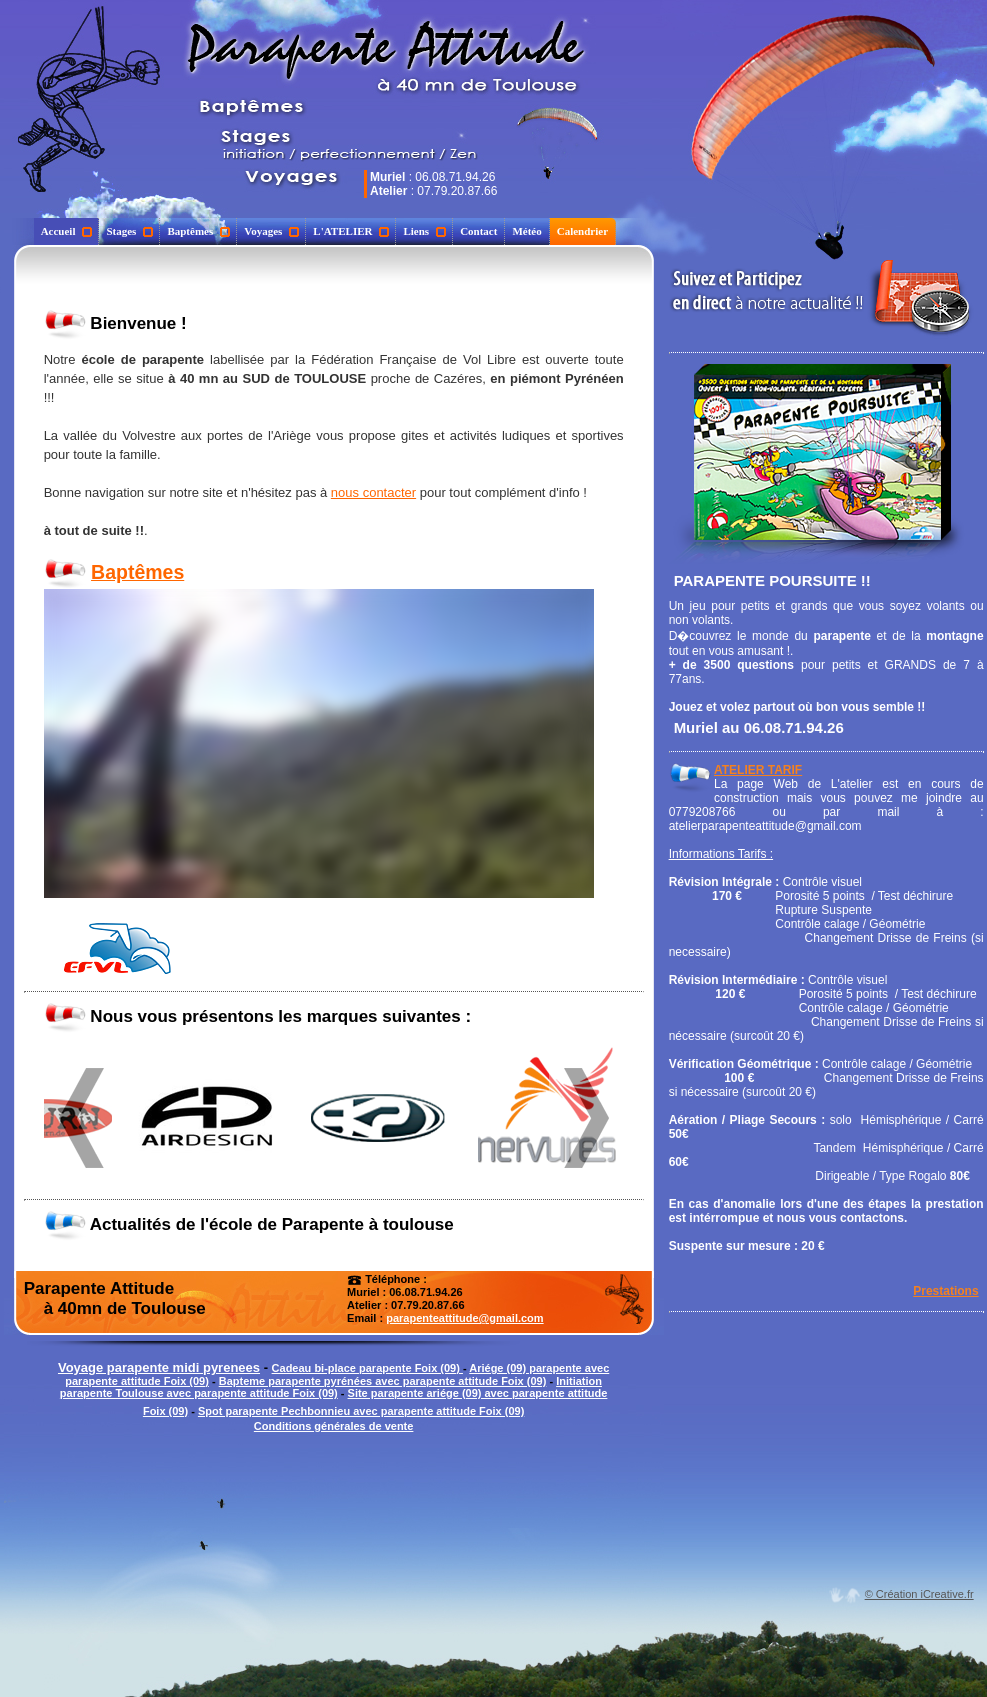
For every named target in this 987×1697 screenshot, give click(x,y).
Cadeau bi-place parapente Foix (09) (367, 1368)
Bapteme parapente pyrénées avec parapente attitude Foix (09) (383, 1381)
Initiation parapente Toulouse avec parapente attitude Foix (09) (331, 1387)
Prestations (945, 1291)
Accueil (67, 231)
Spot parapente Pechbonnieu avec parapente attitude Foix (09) (361, 1411)
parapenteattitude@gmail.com (464, 1318)
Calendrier (582, 231)
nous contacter (373, 492)
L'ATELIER (351, 231)
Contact (478, 231)
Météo (526, 231)
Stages (129, 231)
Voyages (271, 231)
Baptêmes (198, 231)
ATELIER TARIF (758, 770)
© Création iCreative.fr (919, 1594)
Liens (424, 231)
